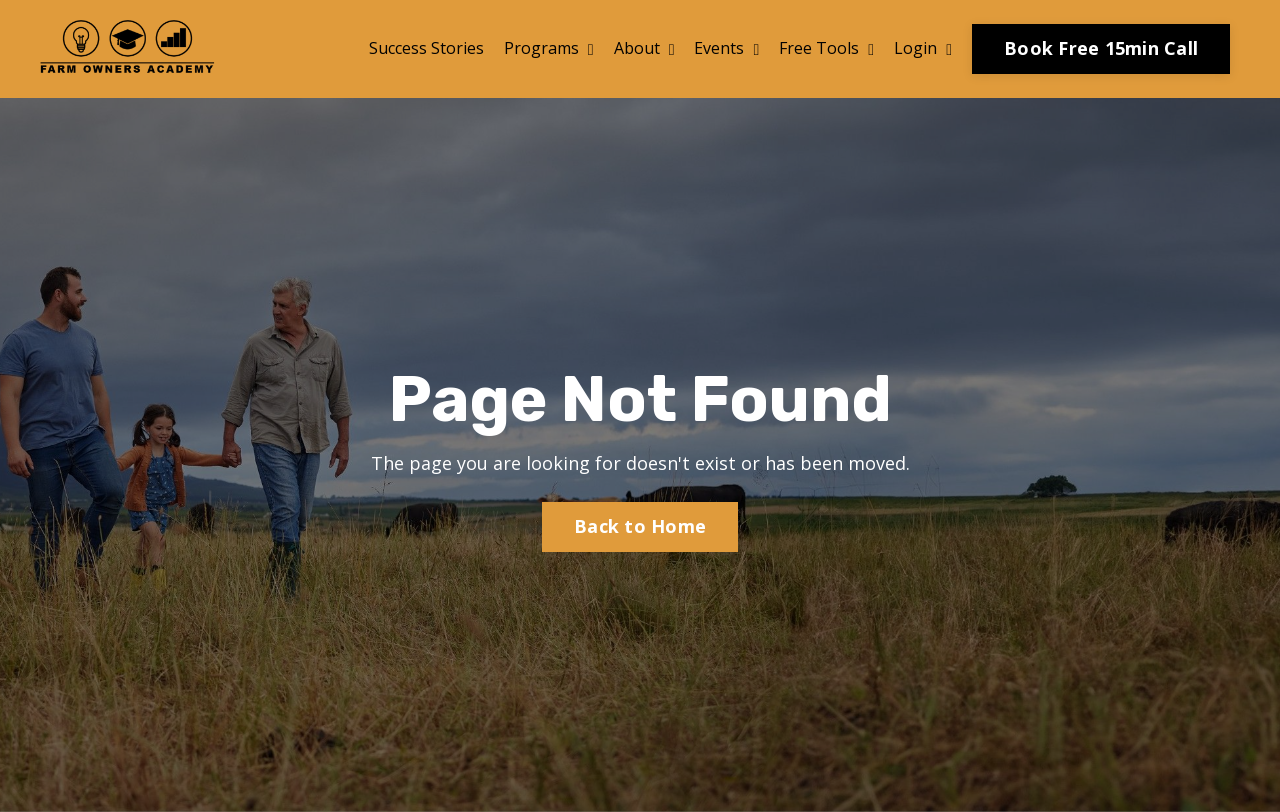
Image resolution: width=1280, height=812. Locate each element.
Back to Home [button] (640, 526)
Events (726, 48)
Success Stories (426, 48)
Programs (549, 48)
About (644, 48)
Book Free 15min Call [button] (1101, 48)
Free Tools (826, 48)
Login (923, 48)
